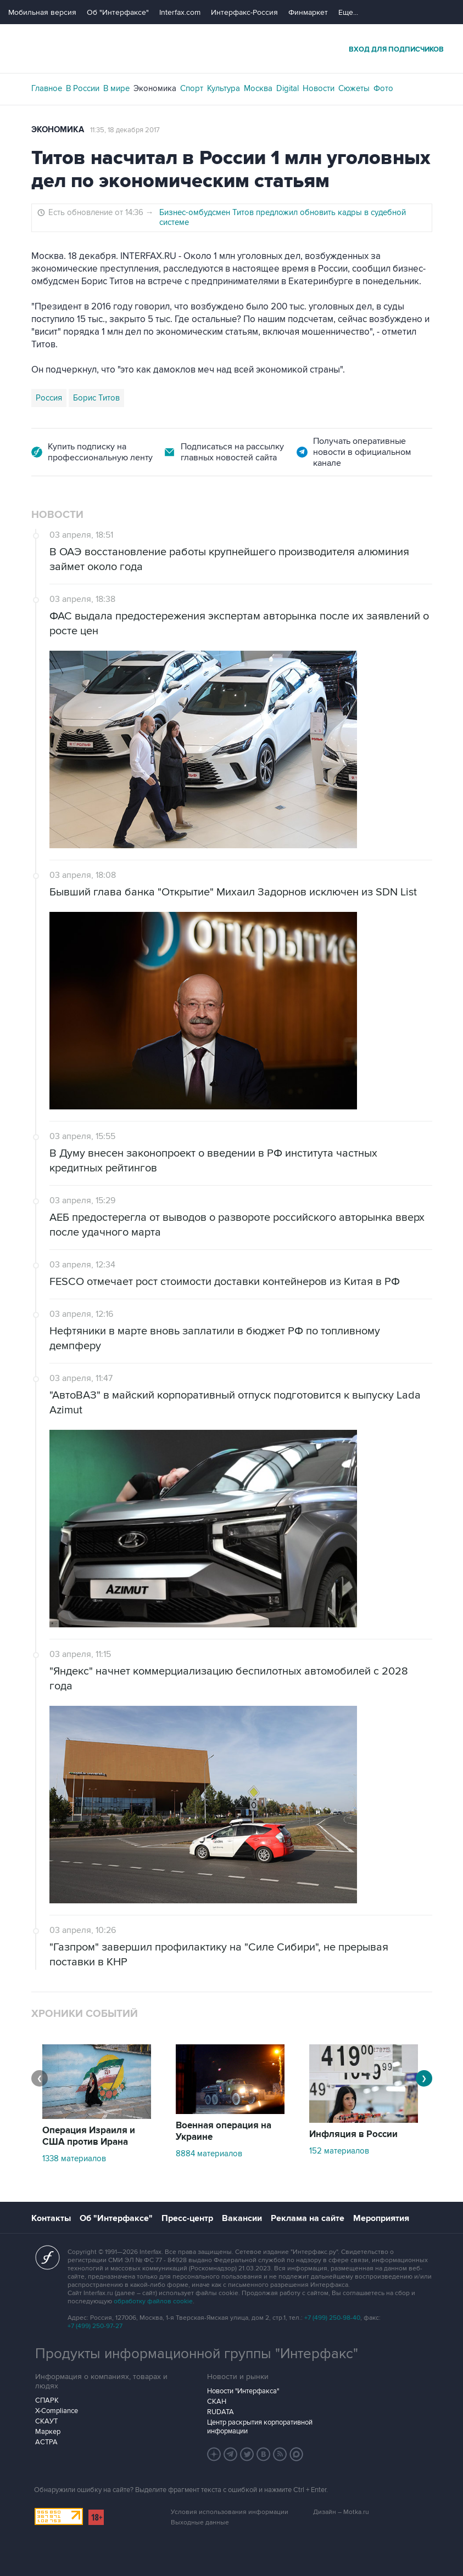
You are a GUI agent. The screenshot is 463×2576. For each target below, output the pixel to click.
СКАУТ (46, 2421)
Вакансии (242, 2218)
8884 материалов (209, 2153)
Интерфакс (232, 48)
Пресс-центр (187, 2218)
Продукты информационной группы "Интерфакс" (196, 2354)
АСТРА (46, 2442)
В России (82, 88)
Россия (49, 398)
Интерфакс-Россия (244, 12)
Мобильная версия (42, 12)
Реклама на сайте (307, 2218)
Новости (318, 88)
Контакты (51, 2218)
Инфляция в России (353, 2134)
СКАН (216, 2401)
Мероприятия (381, 2218)
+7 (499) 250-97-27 (95, 2326)
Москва (258, 88)
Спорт (191, 88)
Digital (287, 88)
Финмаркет (308, 12)
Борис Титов (96, 398)
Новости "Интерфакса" (243, 2391)
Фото (383, 88)
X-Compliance (56, 2410)
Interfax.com (179, 12)
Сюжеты (354, 88)
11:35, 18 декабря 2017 (125, 130)
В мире (116, 88)
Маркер (47, 2431)
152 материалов (339, 2151)
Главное (46, 88)
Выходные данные (200, 2522)
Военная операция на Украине (223, 2131)
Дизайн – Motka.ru (341, 2512)
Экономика (154, 88)
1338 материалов (74, 2158)
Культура (223, 88)
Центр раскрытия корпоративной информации (260, 2427)
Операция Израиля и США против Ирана (88, 2136)
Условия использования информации (229, 2512)
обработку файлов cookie (153, 2301)
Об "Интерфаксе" (118, 12)
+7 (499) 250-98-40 (332, 2318)
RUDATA (220, 2412)
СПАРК (47, 2400)
